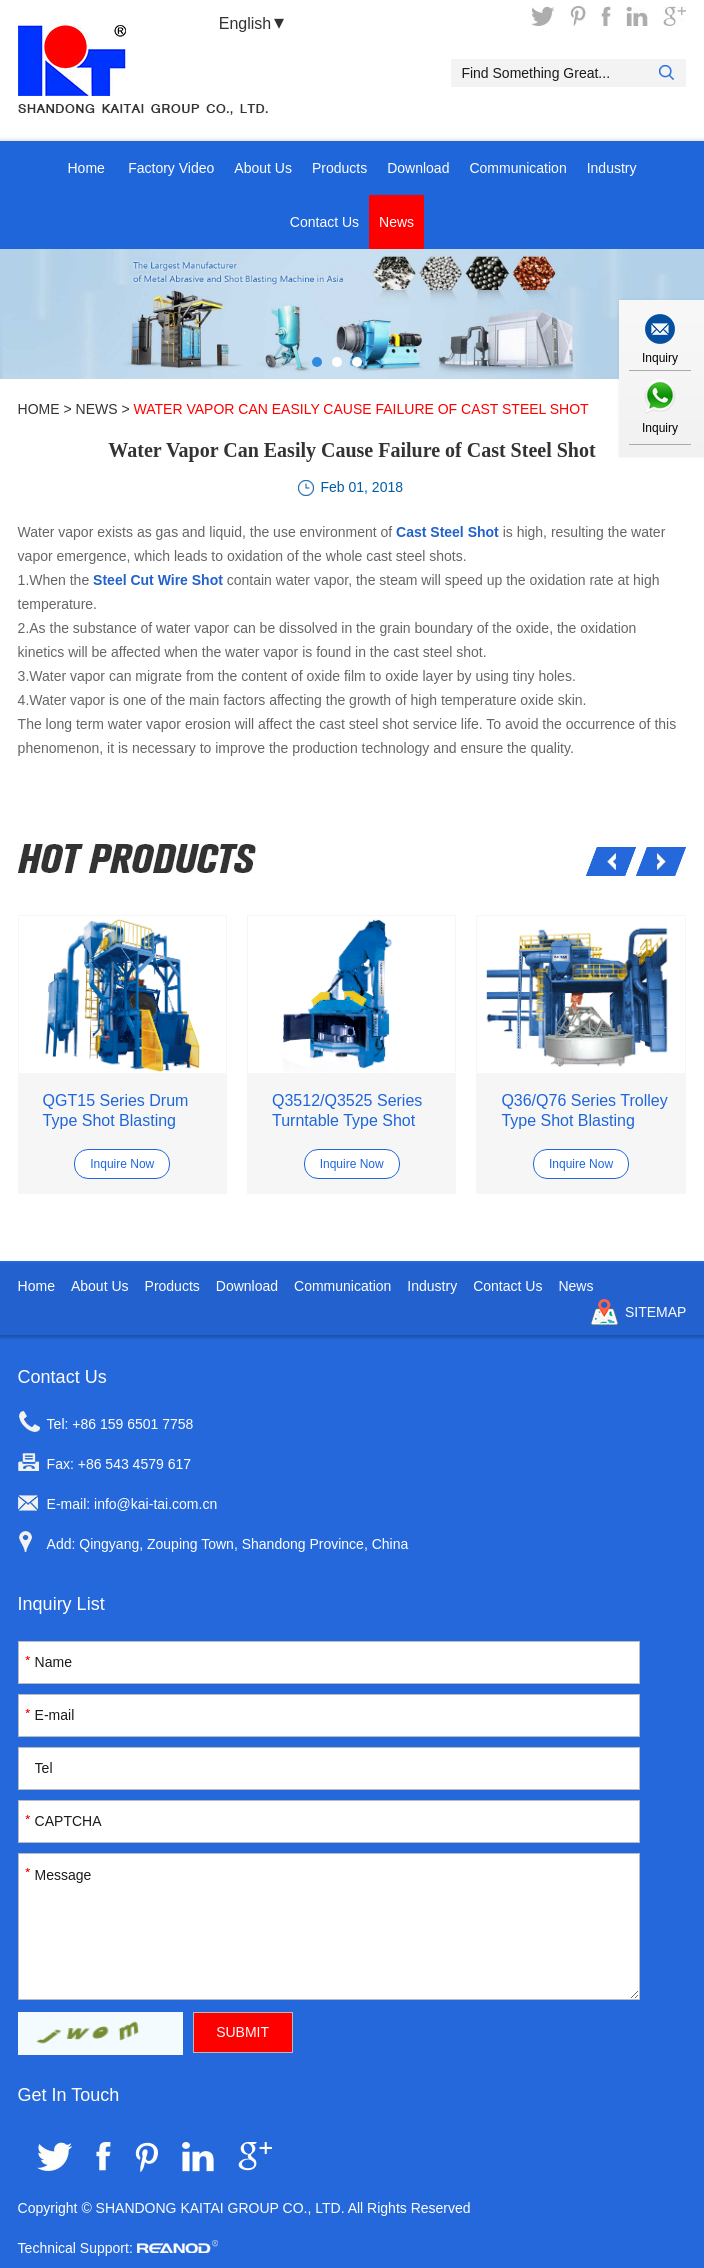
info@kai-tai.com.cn (155, 1504)
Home (85, 168)
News (396, 222)
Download (418, 168)
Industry (612, 168)
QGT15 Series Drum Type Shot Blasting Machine (116, 1111)
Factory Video (171, 168)
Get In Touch (69, 2095)
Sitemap (655, 1312)
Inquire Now (122, 1164)
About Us (263, 168)
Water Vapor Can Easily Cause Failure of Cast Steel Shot (361, 409)
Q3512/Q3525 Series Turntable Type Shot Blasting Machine (347, 1111)
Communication (517, 168)
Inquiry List (61, 1604)
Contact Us (324, 222)
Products (339, 168)
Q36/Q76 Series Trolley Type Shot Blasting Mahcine (584, 1111)
